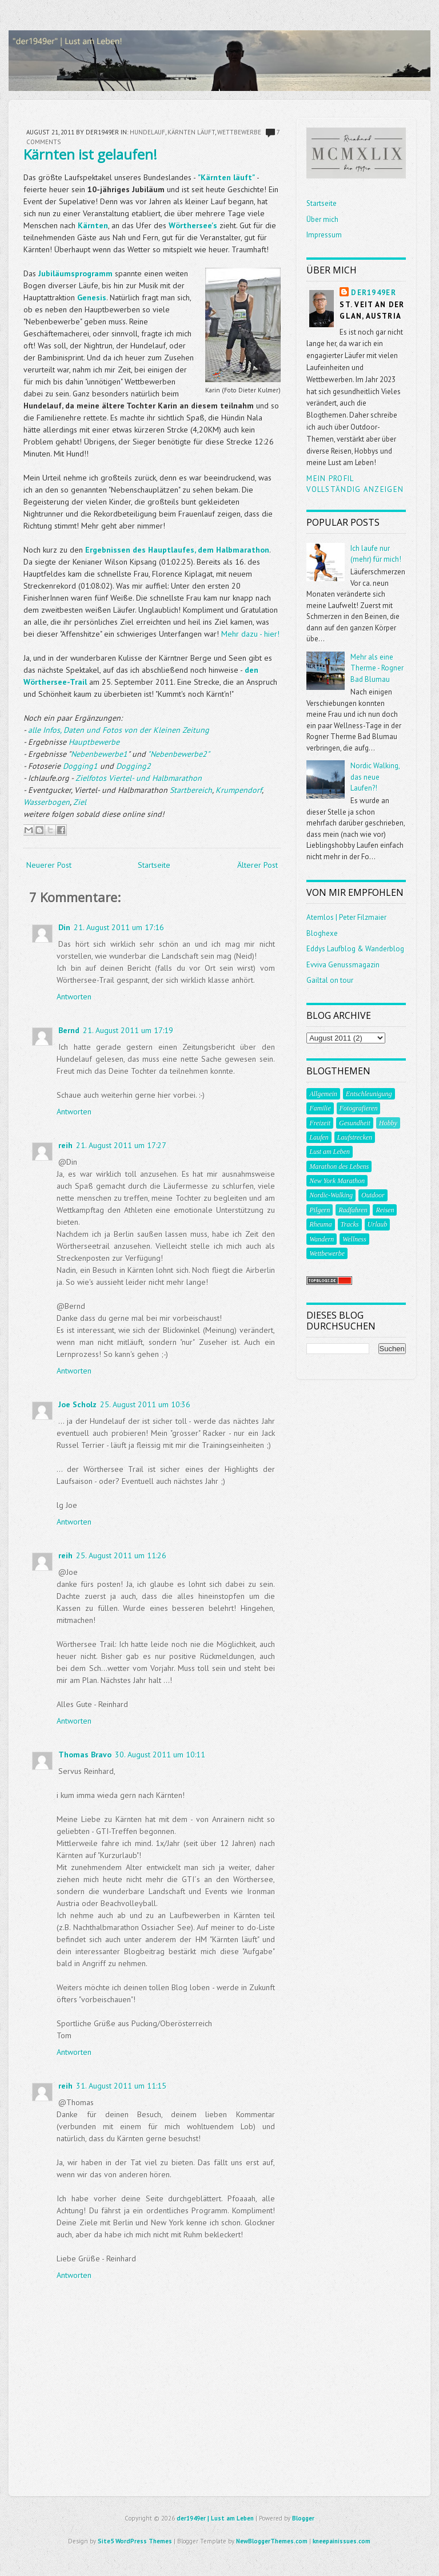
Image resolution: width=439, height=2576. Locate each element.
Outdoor (373, 1195)
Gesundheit (354, 1123)
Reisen (385, 1210)
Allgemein (323, 1094)
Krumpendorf (238, 790)
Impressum (324, 235)
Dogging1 (80, 766)
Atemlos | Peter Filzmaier (346, 917)
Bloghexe (322, 933)
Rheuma (320, 1224)
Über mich (322, 219)
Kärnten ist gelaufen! (90, 154)
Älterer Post (257, 865)
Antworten (74, 996)
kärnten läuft (191, 132)
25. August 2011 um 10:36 (145, 1404)
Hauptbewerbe (94, 742)
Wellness (354, 1239)
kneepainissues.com (341, 2541)
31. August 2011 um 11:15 (121, 2086)
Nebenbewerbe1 (99, 754)
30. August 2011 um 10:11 (160, 1754)
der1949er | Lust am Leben (215, 2518)
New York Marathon (337, 1181)
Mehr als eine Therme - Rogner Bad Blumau (377, 668)
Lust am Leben (329, 1152)
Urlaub (378, 1224)
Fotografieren (359, 1108)
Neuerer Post (48, 865)
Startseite (154, 865)
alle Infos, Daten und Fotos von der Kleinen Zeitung (118, 730)
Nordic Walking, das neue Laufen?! (375, 777)
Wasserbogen (46, 802)
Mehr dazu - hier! (250, 634)
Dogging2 (133, 766)
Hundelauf (147, 132)
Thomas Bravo (84, 1754)
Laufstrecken (355, 1137)
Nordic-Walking (331, 1195)
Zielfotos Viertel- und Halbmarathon (138, 778)
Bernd (68, 1030)
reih (65, 1145)
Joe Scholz (77, 1404)
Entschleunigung (369, 1094)
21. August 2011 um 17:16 (119, 927)
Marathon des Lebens (339, 1166)
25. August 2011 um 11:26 (121, 1555)
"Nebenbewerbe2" (178, 754)
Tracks (350, 1224)
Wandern (321, 1239)
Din (64, 927)
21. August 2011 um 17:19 (128, 1030)
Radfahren (352, 1210)
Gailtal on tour (329, 980)
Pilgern (319, 1210)
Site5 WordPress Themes (135, 2541)
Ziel (79, 802)
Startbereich (191, 790)
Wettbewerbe (239, 132)
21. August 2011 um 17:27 (121, 1145)
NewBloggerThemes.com (272, 2541)
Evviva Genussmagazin (343, 965)
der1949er (373, 292)
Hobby (388, 1123)
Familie (319, 1108)
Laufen (318, 1137)
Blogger (303, 2518)
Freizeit (319, 1123)
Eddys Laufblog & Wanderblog (355, 949)
